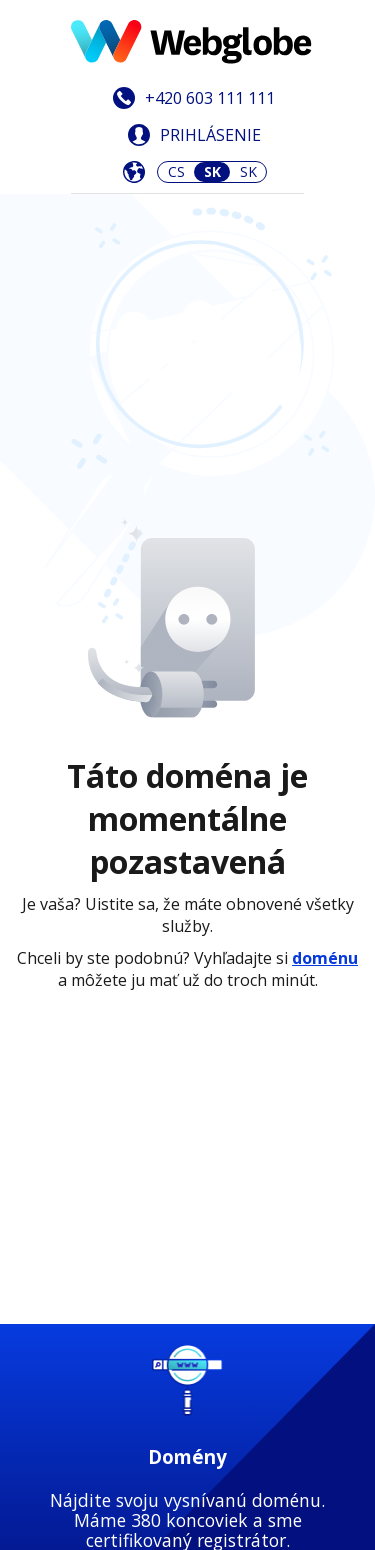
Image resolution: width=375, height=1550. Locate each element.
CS (176, 171)
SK (248, 171)
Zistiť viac (187, 786)
